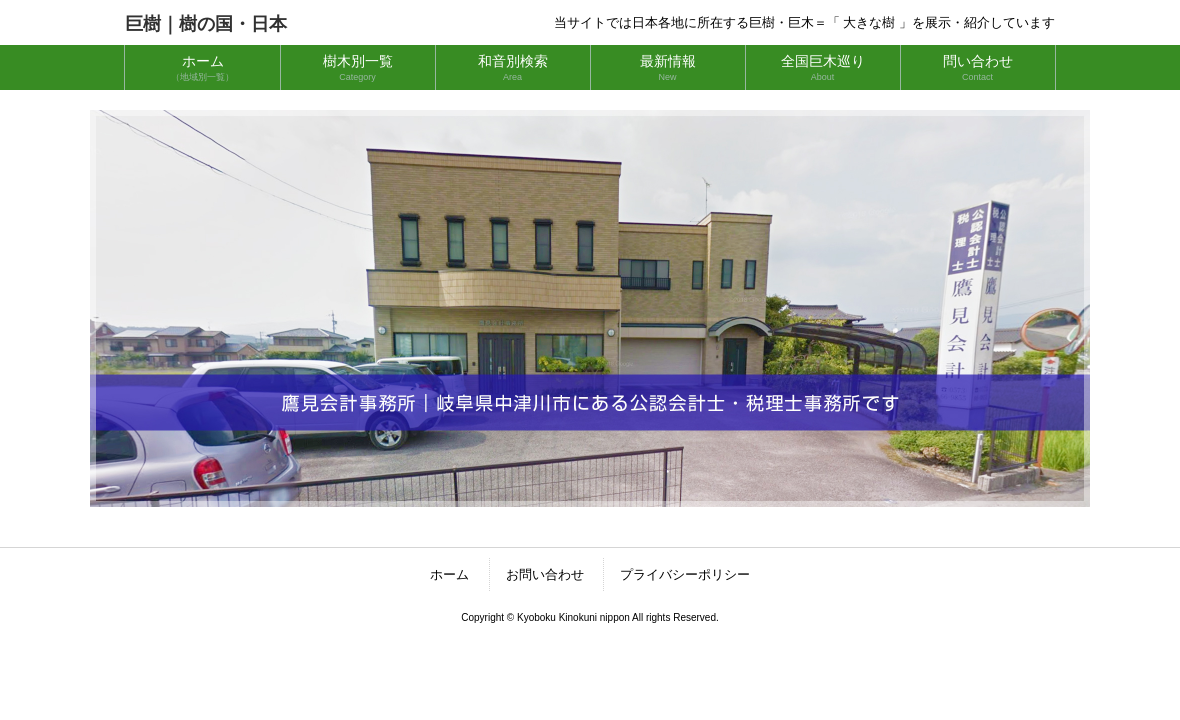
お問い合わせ (545, 574)
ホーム (449, 574)
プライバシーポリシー (685, 574)
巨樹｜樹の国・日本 (206, 24)
